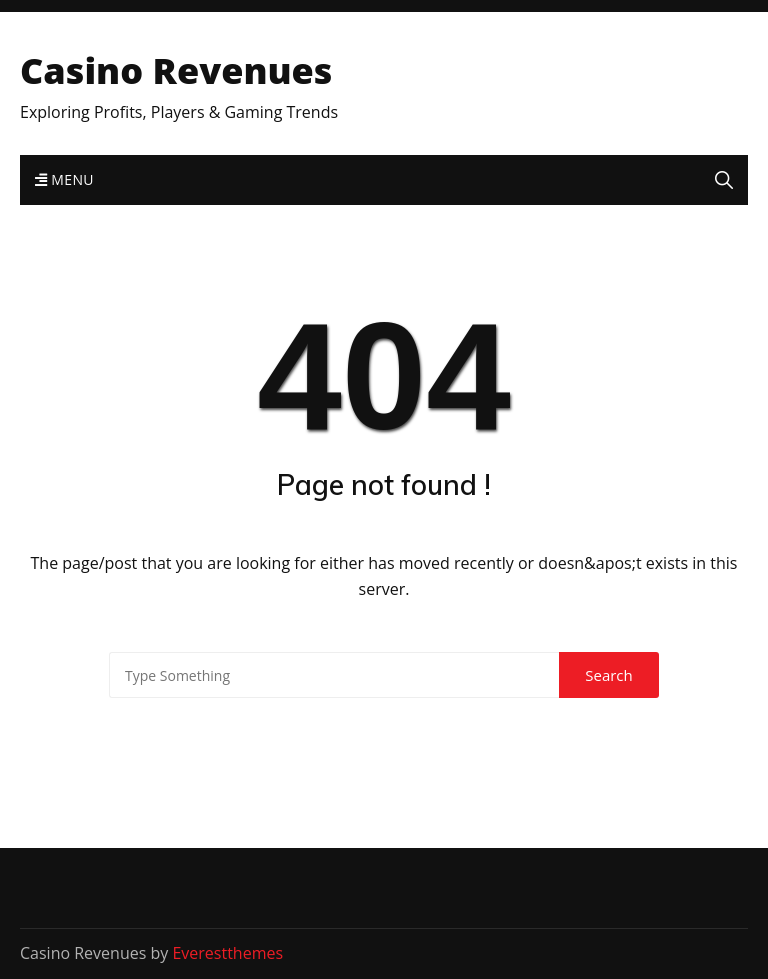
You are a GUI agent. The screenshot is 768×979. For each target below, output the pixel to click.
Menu (64, 179)
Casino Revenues (176, 70)
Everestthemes (227, 953)
